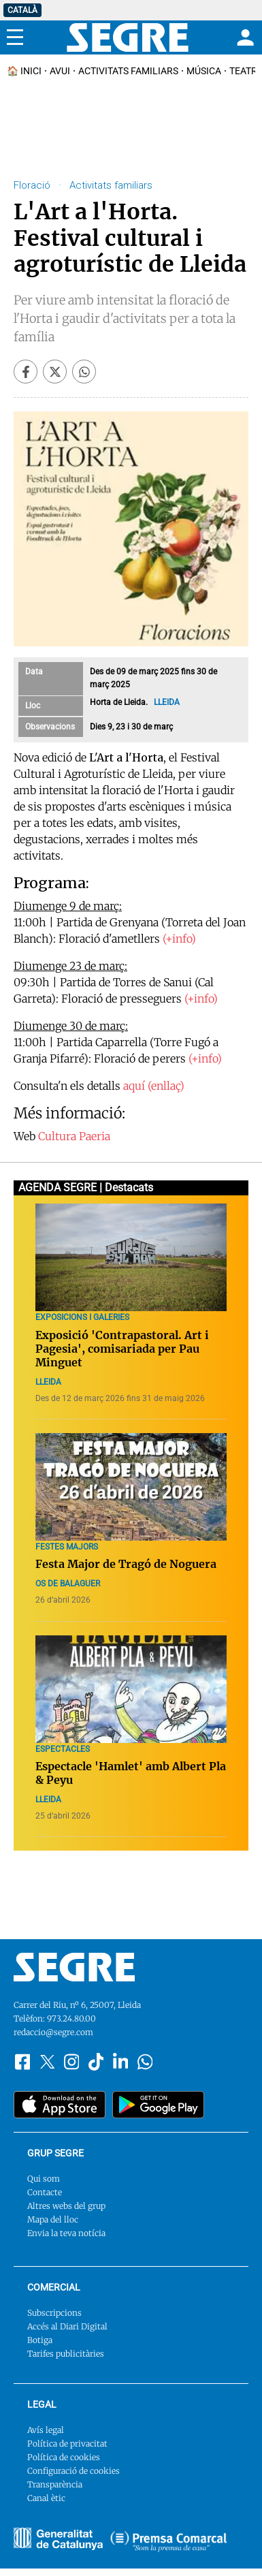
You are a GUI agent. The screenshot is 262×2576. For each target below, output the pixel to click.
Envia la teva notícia (66, 2233)
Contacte (44, 2192)
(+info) (179, 938)
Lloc (32, 705)
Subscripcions (54, 2313)
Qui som (43, 2178)
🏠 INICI (24, 70)
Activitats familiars (128, 70)
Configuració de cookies (73, 2471)
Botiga (39, 2340)
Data (34, 671)
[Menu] (15, 37)
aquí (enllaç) (153, 1086)
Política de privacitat (67, 2443)
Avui (60, 70)
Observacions (50, 727)
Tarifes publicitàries (65, 2354)
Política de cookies (63, 2457)
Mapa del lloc (52, 2219)
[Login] (243, 37)
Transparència (54, 2484)
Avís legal (45, 2430)
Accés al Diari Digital (67, 2326)
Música (203, 70)
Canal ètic (46, 2498)
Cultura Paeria (74, 1136)
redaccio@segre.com (53, 2032)
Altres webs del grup (66, 2206)
